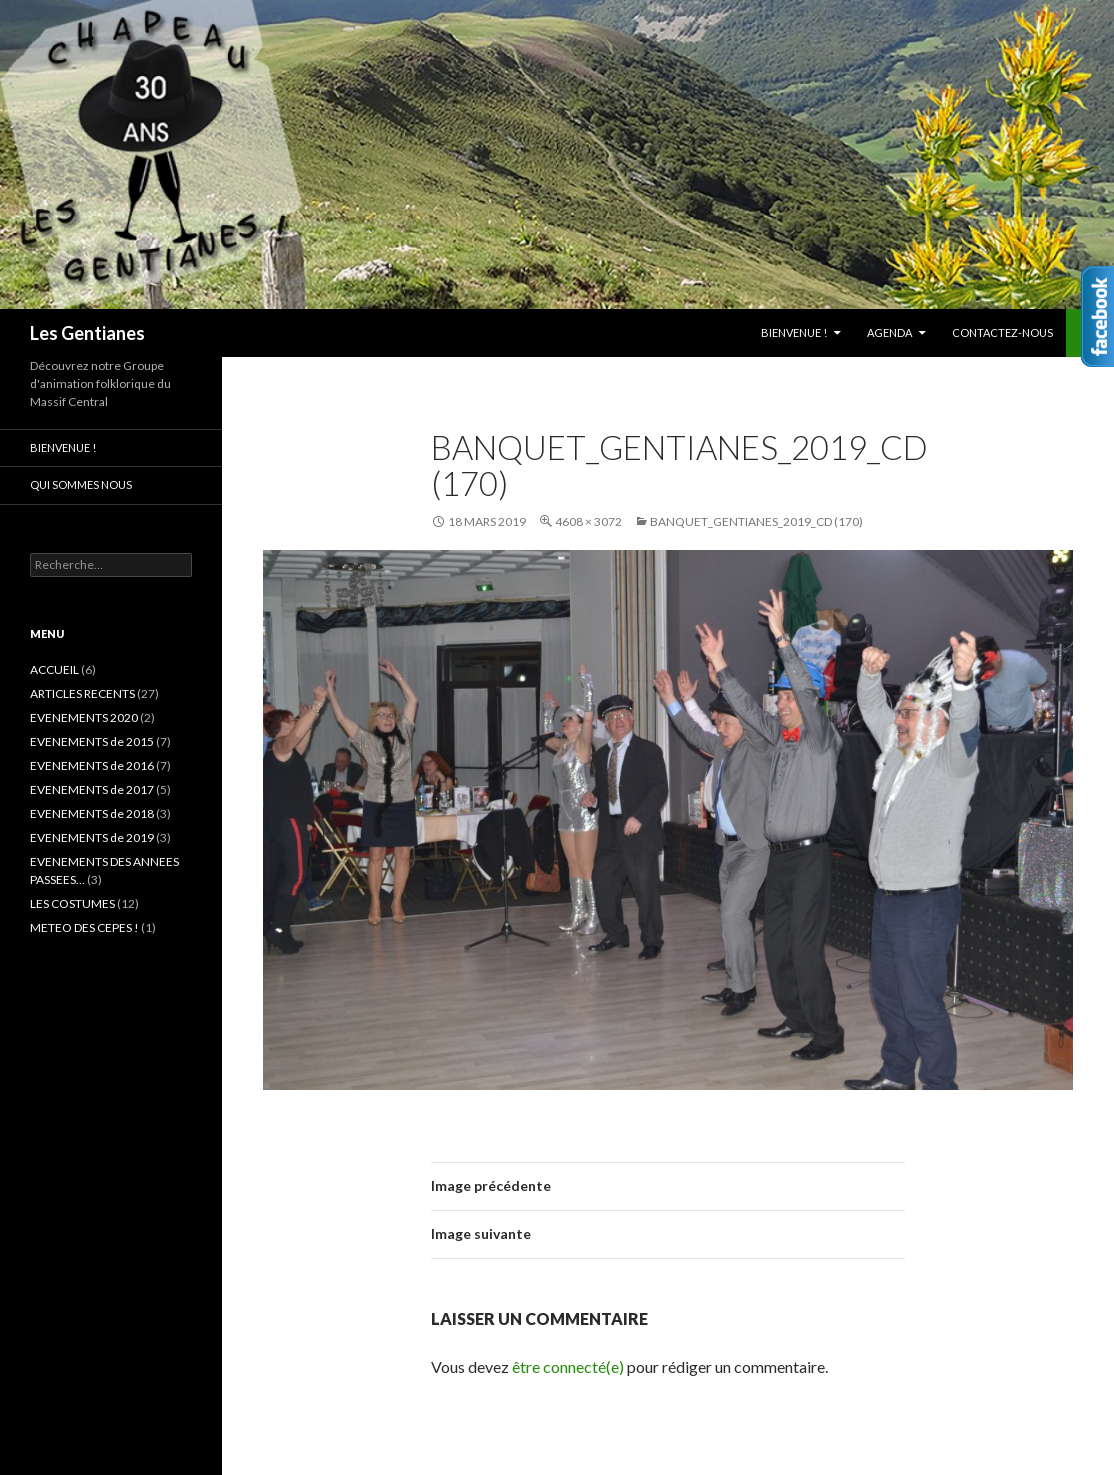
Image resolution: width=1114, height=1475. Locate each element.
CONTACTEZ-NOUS (1002, 332)
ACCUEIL (54, 669)
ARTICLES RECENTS (82, 693)
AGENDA (889, 332)
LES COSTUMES (72, 903)
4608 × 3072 (588, 521)
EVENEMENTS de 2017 (92, 789)
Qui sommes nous (81, 484)
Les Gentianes (87, 333)
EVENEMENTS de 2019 (92, 837)
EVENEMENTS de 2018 (92, 813)
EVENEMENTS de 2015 (92, 741)
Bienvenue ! (794, 332)
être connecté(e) (568, 1366)
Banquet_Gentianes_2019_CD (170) (756, 521)
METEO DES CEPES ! (84, 927)
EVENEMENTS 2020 (84, 717)
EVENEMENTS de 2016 (92, 765)
